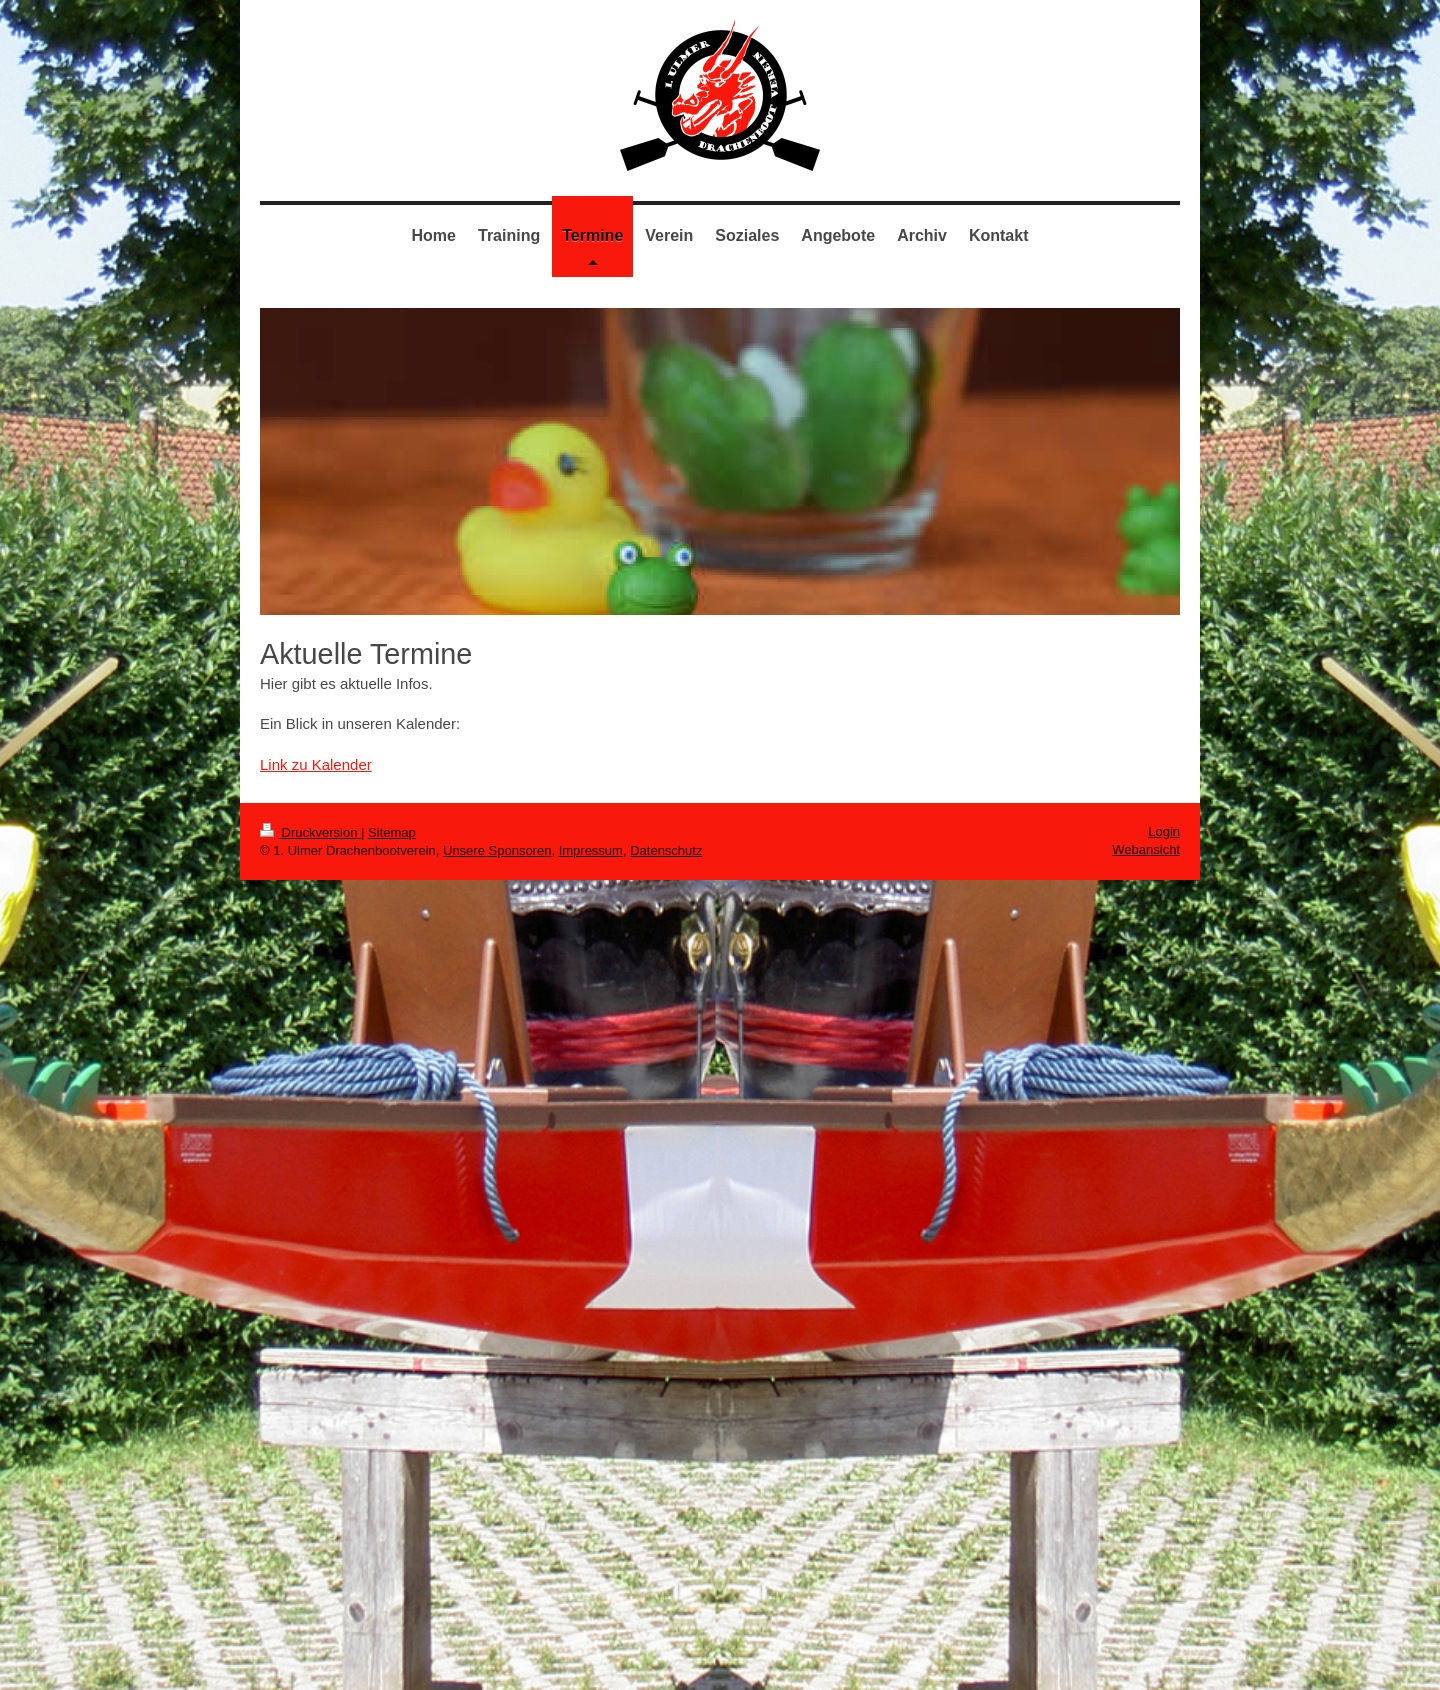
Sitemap (392, 832)
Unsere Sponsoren (497, 850)
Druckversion (310, 832)
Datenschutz (666, 850)
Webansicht (1146, 849)
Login (1164, 831)
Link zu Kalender (316, 764)
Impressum (591, 850)
